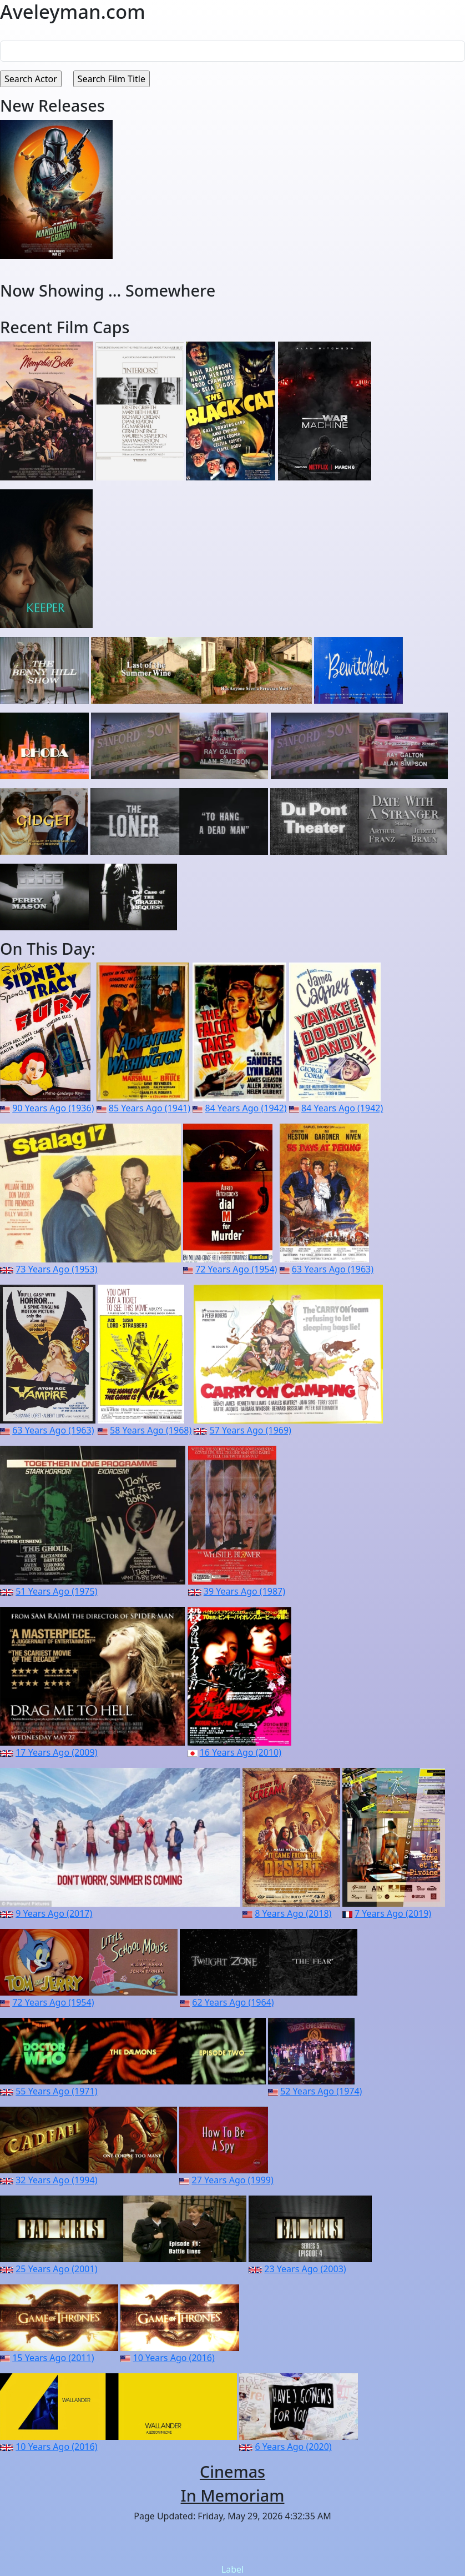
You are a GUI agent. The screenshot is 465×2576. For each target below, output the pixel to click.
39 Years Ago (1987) (244, 1591)
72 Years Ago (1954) (236, 1269)
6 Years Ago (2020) (293, 2446)
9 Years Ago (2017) (54, 1913)
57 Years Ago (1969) (250, 1430)
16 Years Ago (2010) (240, 1752)
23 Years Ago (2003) (305, 2269)
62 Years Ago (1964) (233, 2002)
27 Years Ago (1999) (233, 2180)
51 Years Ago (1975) (56, 1591)
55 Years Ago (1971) (56, 2091)
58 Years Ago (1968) (150, 1430)
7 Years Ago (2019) (393, 1913)
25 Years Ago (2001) (56, 2269)
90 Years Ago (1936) (53, 1108)
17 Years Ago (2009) (56, 1752)
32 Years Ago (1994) (56, 2180)
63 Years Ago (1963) (332, 1269)
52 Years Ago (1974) (321, 2091)
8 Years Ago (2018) (293, 1913)
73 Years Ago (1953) (56, 1269)
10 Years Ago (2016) (174, 2358)
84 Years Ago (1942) (245, 1108)
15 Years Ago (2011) (53, 2358)
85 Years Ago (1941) (149, 1108)
